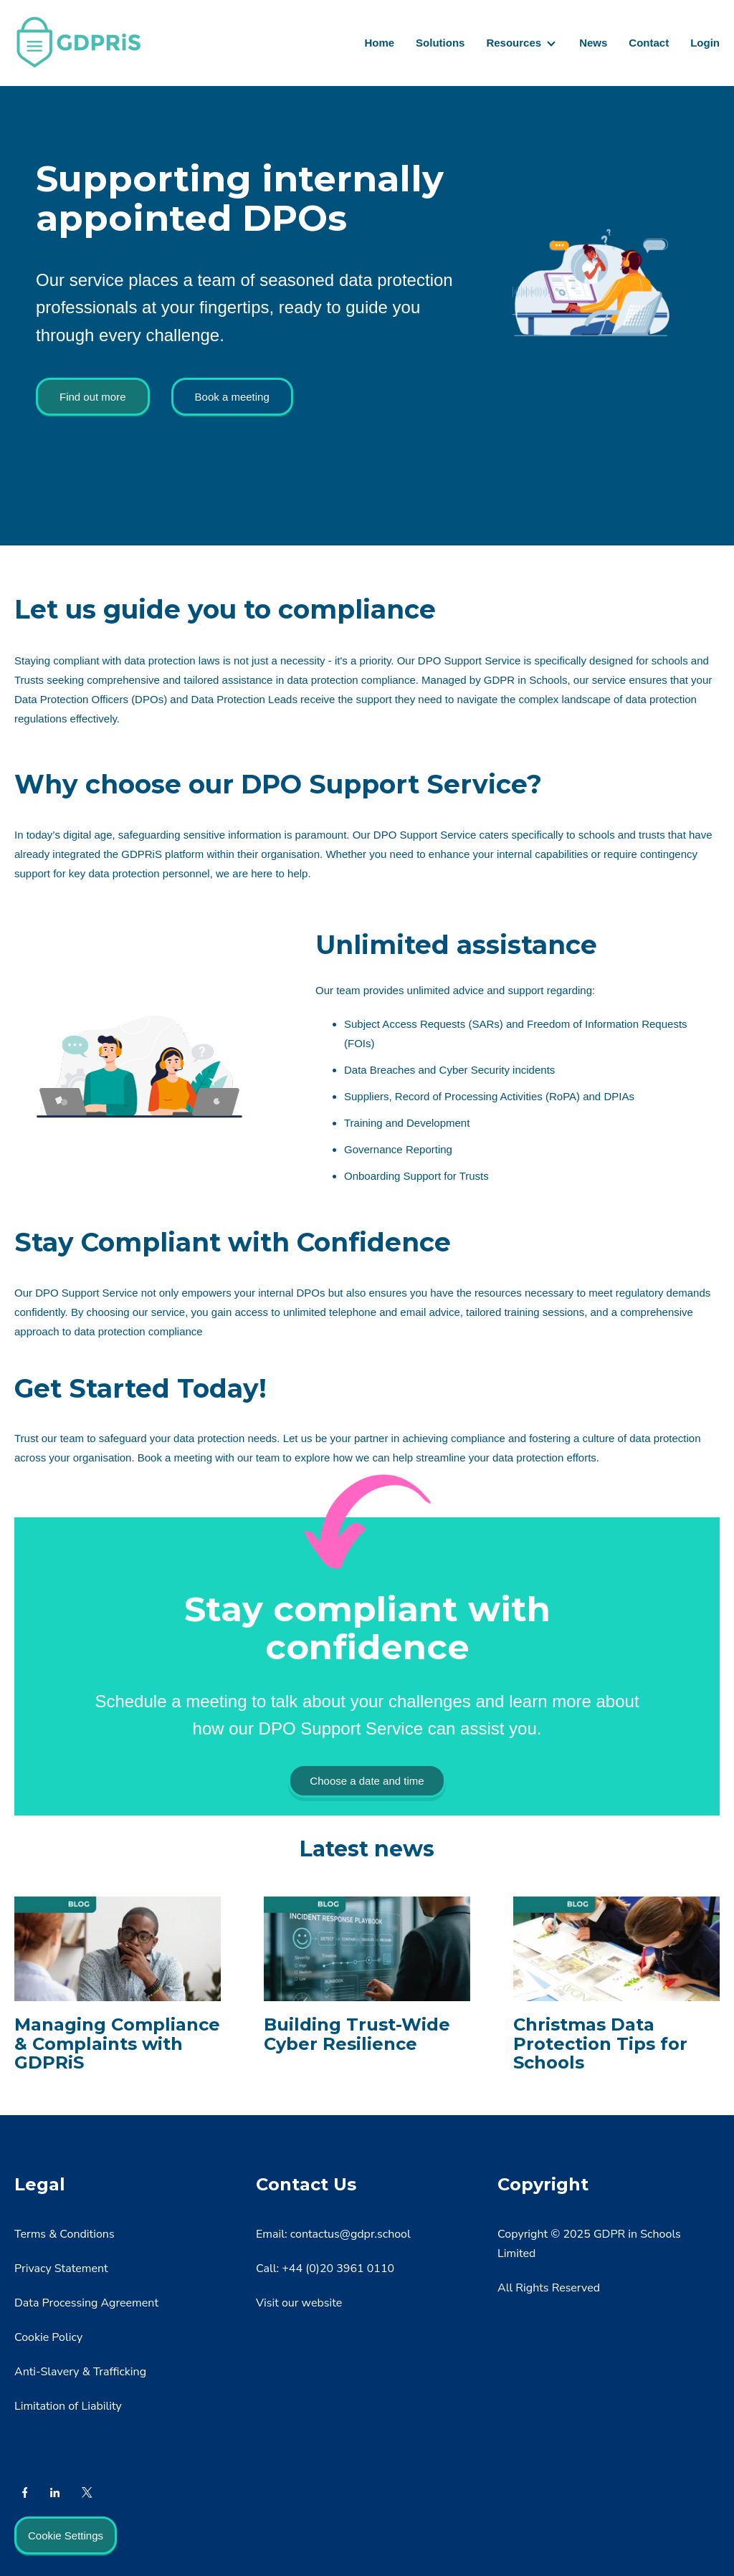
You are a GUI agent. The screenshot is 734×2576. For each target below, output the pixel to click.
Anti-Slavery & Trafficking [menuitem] (80, 2372)
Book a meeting (232, 397)
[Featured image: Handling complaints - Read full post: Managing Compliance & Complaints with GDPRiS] (117, 1988)
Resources (513, 43)
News (593, 43)
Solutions (440, 43)
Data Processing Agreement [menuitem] (86, 2303)
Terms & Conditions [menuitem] (64, 2234)
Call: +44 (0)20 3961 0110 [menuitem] (325, 2268)
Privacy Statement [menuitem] (61, 2268)
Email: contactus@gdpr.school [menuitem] (333, 2234)
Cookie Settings (65, 2535)
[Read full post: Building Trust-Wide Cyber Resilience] (367, 1978)
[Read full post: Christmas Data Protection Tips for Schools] (616, 1988)
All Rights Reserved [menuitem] (548, 2288)
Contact (649, 43)
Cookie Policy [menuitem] (48, 2337)
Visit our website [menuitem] (299, 2303)
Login (705, 43)
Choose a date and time (367, 1781)
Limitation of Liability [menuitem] (68, 2406)
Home (379, 43)
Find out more (92, 397)
